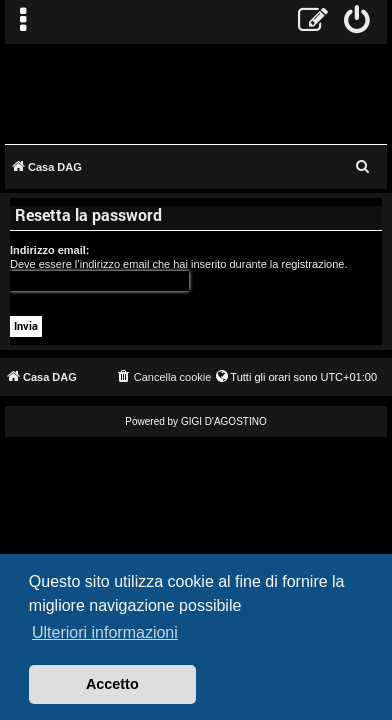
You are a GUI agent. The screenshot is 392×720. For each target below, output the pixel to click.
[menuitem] (357, 22)
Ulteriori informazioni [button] (105, 632)
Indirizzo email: (49, 250)
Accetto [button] (112, 684)
